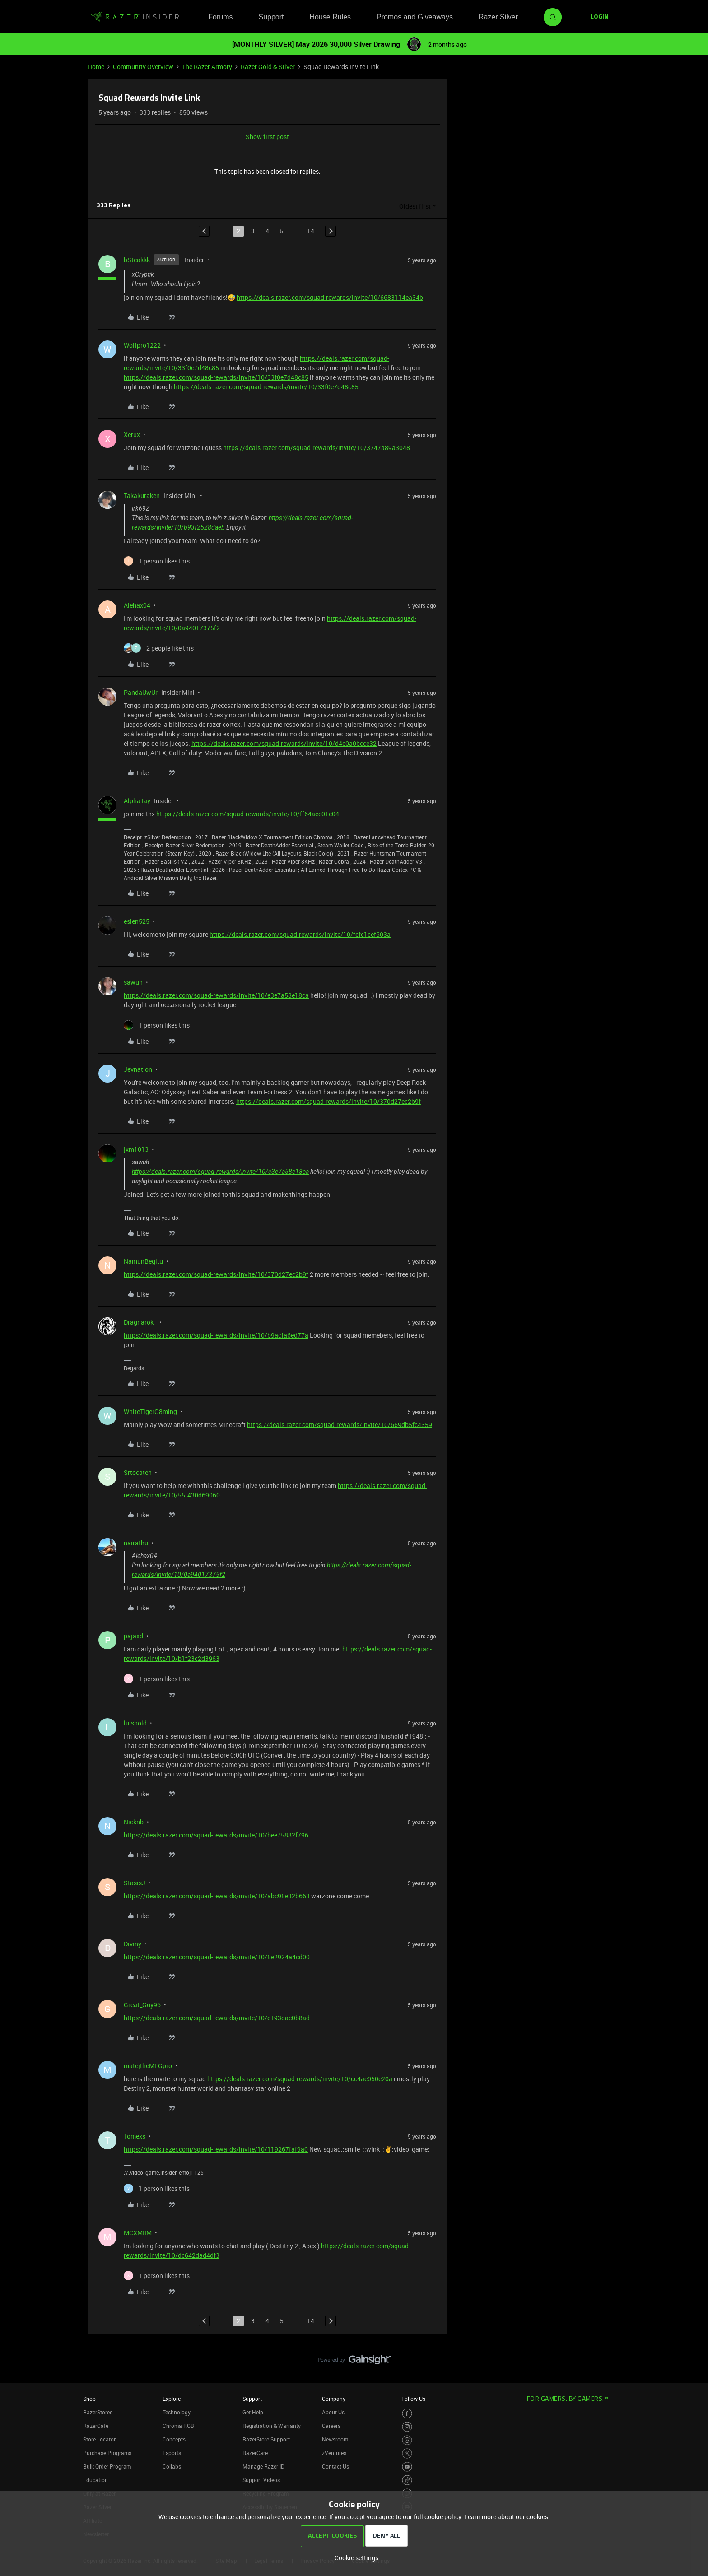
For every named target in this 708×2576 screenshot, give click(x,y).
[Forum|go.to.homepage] (135, 17)
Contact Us (335, 2466)
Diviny (132, 1943)
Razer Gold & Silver (268, 66)
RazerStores (97, 2412)
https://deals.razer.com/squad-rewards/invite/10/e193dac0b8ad (217, 2017)
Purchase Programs (107, 2452)
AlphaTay (137, 800)
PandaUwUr (141, 692)
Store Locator (99, 2439)
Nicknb (134, 1822)
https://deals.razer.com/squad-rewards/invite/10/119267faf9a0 (216, 2149)
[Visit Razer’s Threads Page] (407, 2440)
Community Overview (143, 66)
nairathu (136, 1543)
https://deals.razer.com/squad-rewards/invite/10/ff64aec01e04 (247, 813)
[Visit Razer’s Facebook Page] (407, 2413)
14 (310, 231)
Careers (331, 2425)
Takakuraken (142, 495)
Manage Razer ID (263, 2466)
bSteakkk (137, 260)
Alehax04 (137, 605)
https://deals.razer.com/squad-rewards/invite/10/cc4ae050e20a (299, 2078)
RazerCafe (95, 2425)
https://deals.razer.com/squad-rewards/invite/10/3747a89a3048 (316, 447)
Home (96, 66)
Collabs (172, 2466)
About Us (333, 2412)
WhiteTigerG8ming (150, 1411)
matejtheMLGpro (148, 2065)
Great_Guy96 (142, 2004)
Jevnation (138, 1069)
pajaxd (133, 1636)
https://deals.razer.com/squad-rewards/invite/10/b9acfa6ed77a (216, 1335)
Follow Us (413, 2398)
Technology (177, 2412)
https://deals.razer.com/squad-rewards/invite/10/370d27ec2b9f (328, 1101)
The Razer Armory (207, 66)
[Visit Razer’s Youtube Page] (407, 2467)
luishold (135, 1723)
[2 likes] (159, 648)
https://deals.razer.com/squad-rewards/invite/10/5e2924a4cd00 (217, 1957)
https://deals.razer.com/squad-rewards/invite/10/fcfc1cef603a (300, 934)
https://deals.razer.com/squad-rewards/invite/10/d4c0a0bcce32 (284, 743)
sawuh (133, 982)
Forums (220, 17)
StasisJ (134, 1883)
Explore (172, 2398)
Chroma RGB (178, 2425)
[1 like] (157, 561)
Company (333, 2398)
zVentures (334, 2452)
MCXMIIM (138, 2232)
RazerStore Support (266, 2439)
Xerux (132, 434)
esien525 (136, 921)
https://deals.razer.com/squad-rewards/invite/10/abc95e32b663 (217, 1896)
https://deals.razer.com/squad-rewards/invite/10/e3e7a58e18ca (216, 995)
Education (95, 2479)
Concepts (174, 2439)
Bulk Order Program (107, 2466)
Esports (172, 2452)
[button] (599, 17)
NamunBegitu (143, 1261)
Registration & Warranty (271, 2425)
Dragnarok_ (140, 1322)
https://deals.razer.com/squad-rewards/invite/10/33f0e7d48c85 (216, 377)
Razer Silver (498, 17)
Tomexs (134, 2136)
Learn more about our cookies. (507, 2516)
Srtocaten (138, 1472)
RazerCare (255, 2452)
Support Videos (261, 2479)
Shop (89, 2398)
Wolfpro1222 (142, 345)
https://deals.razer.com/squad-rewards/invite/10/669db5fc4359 (339, 1424)
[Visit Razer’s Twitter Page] (407, 2453)
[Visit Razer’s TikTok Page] (407, 2480)
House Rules (330, 17)
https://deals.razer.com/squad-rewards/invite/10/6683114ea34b (330, 297)
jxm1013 (136, 1149)
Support (271, 17)
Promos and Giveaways (415, 17)
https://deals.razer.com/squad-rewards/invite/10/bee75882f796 (216, 1835)
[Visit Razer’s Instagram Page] (407, 2426)
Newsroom (335, 2439)
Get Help (252, 2412)
